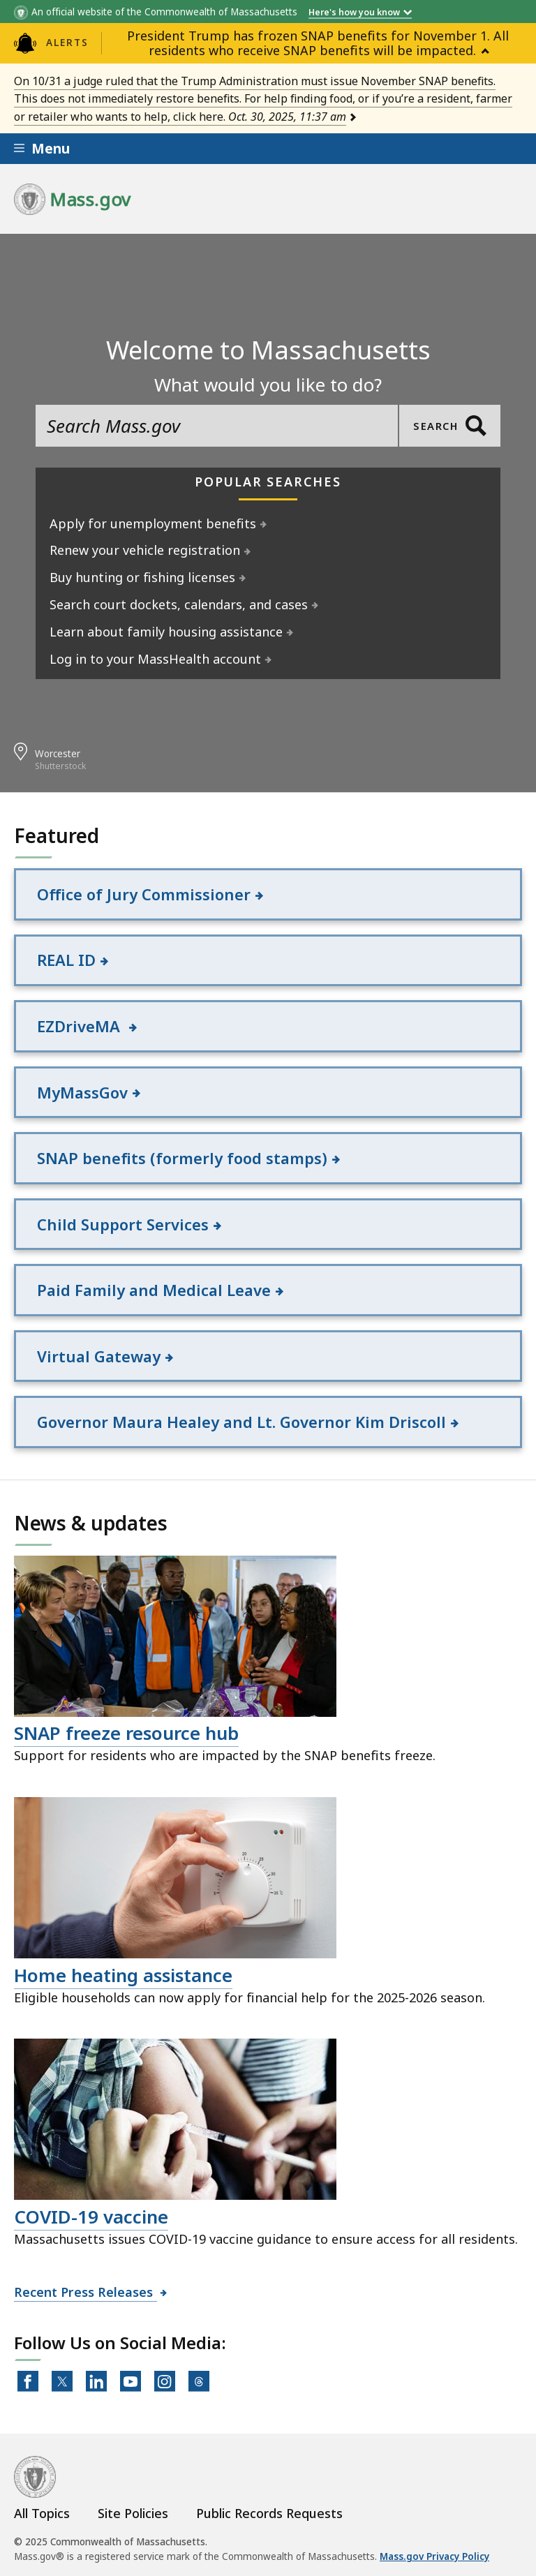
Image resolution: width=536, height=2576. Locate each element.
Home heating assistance (123, 1975)
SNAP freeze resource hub (126, 1733)
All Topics (42, 2513)
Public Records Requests (269, 2513)
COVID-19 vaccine (91, 2216)
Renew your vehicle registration (145, 550)
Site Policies (133, 2513)
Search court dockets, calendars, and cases (179, 604)
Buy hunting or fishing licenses (143, 577)
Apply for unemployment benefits (153, 523)
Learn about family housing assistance (166, 631)
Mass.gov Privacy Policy (434, 2557)
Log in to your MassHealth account (156, 658)
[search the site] (217, 426)
